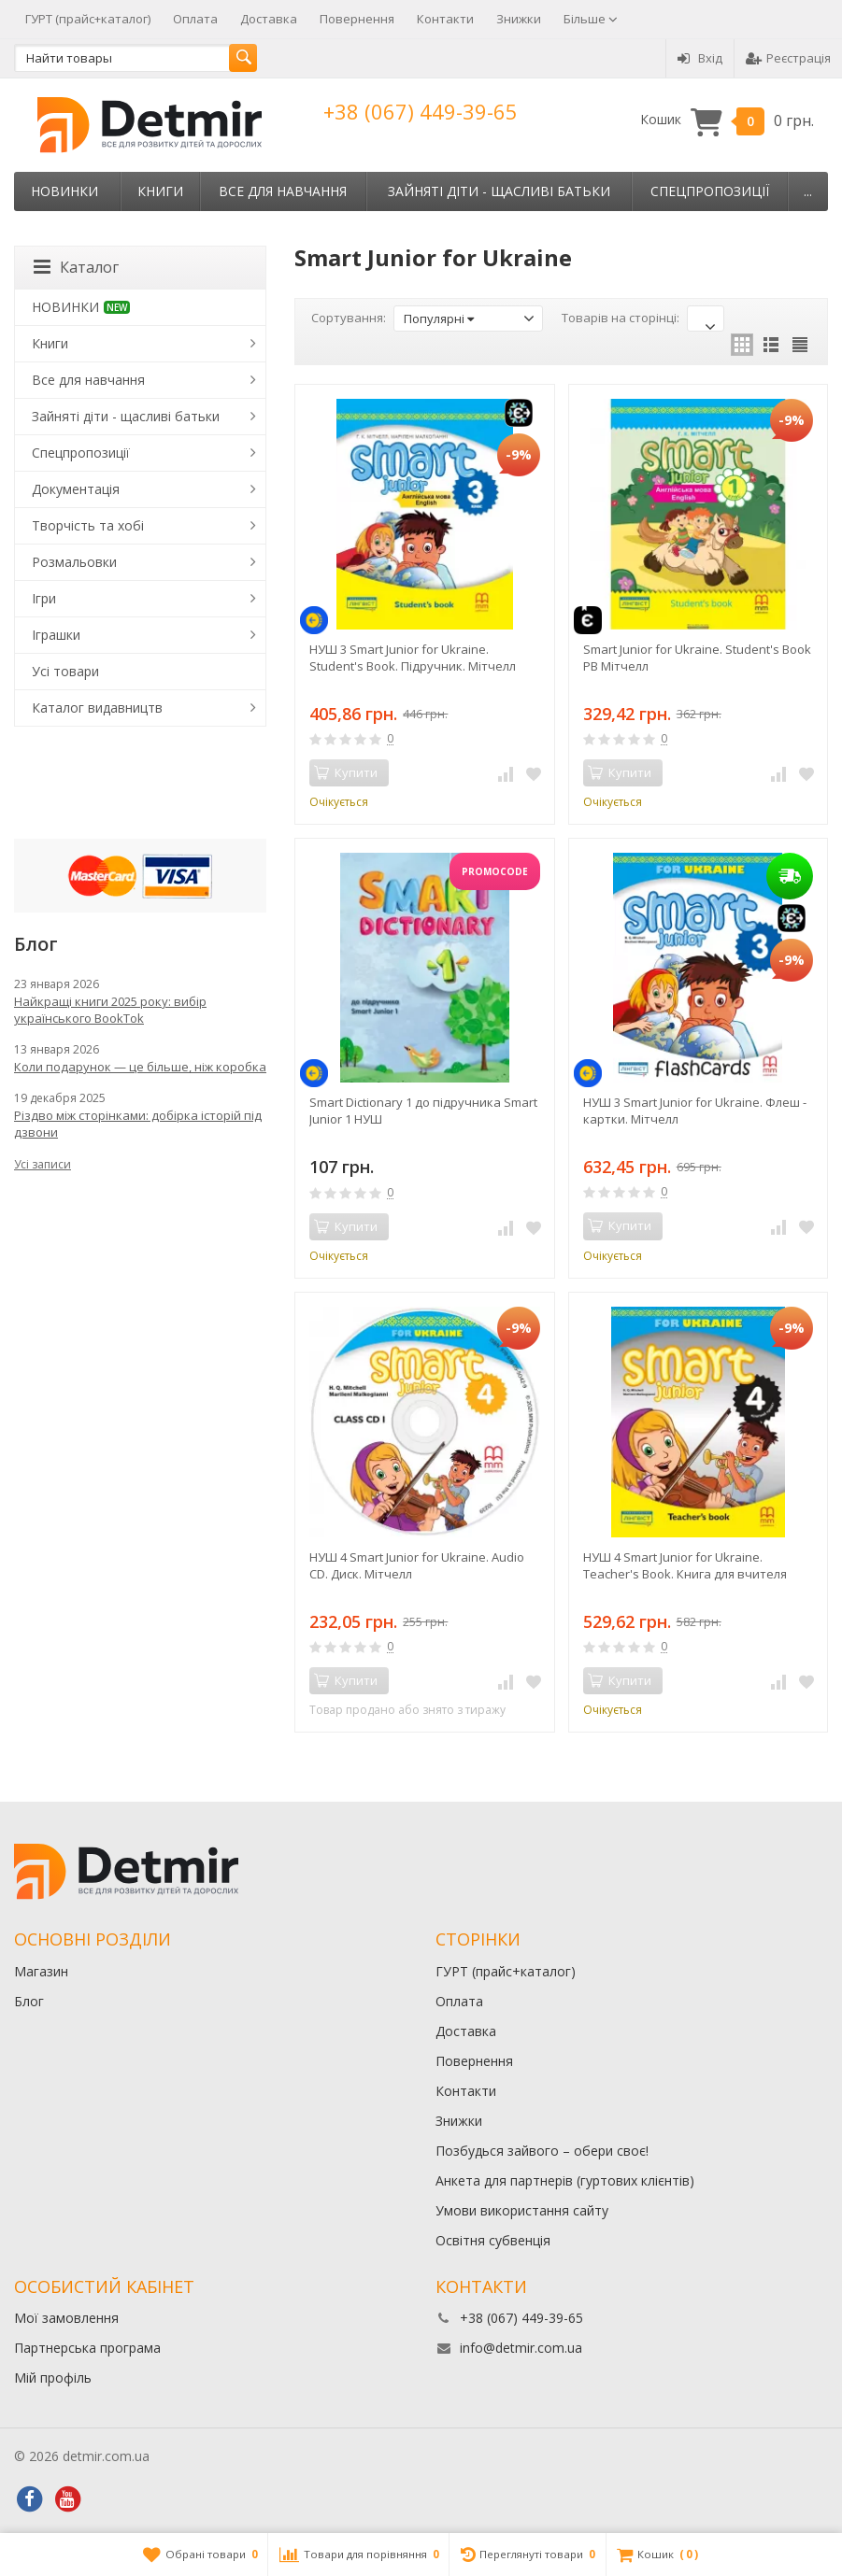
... (808, 191)
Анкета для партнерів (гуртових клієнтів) (564, 2180)
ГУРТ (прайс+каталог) (87, 18)
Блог (29, 2001)
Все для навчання (283, 191)
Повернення (357, 18)
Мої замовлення (66, 2318)
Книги (160, 191)
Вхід (700, 58)
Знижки (518, 18)
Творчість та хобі (88, 525)
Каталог (76, 267)
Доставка (268, 18)
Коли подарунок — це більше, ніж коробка (140, 1066)
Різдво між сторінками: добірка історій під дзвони (138, 1123)
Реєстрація (788, 58)
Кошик (727, 120)
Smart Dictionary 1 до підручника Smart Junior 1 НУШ (423, 1110)
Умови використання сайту (521, 2210)
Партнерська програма (87, 2348)
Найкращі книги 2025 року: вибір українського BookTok (110, 1009)
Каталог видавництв (97, 707)
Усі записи (42, 1164)
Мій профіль (53, 2377)
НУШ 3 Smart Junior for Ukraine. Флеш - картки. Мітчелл (694, 1110)
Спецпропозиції (709, 191)
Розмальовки (74, 562)
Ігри (44, 598)
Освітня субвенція (492, 2240)
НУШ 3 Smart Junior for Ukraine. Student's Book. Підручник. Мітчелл (412, 657)
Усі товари (65, 671)
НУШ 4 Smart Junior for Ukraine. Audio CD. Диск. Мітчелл (416, 1565)
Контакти (445, 18)
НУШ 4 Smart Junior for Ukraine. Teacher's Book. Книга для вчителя (685, 1565)
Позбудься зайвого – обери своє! (542, 2150)
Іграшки (56, 635)
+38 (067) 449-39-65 (420, 111)
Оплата (195, 18)
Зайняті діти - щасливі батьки (499, 191)
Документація (76, 489)
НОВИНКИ (64, 191)
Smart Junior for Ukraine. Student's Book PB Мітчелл (697, 657)
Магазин (41, 1971)
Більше (591, 18)
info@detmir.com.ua (521, 2348)
